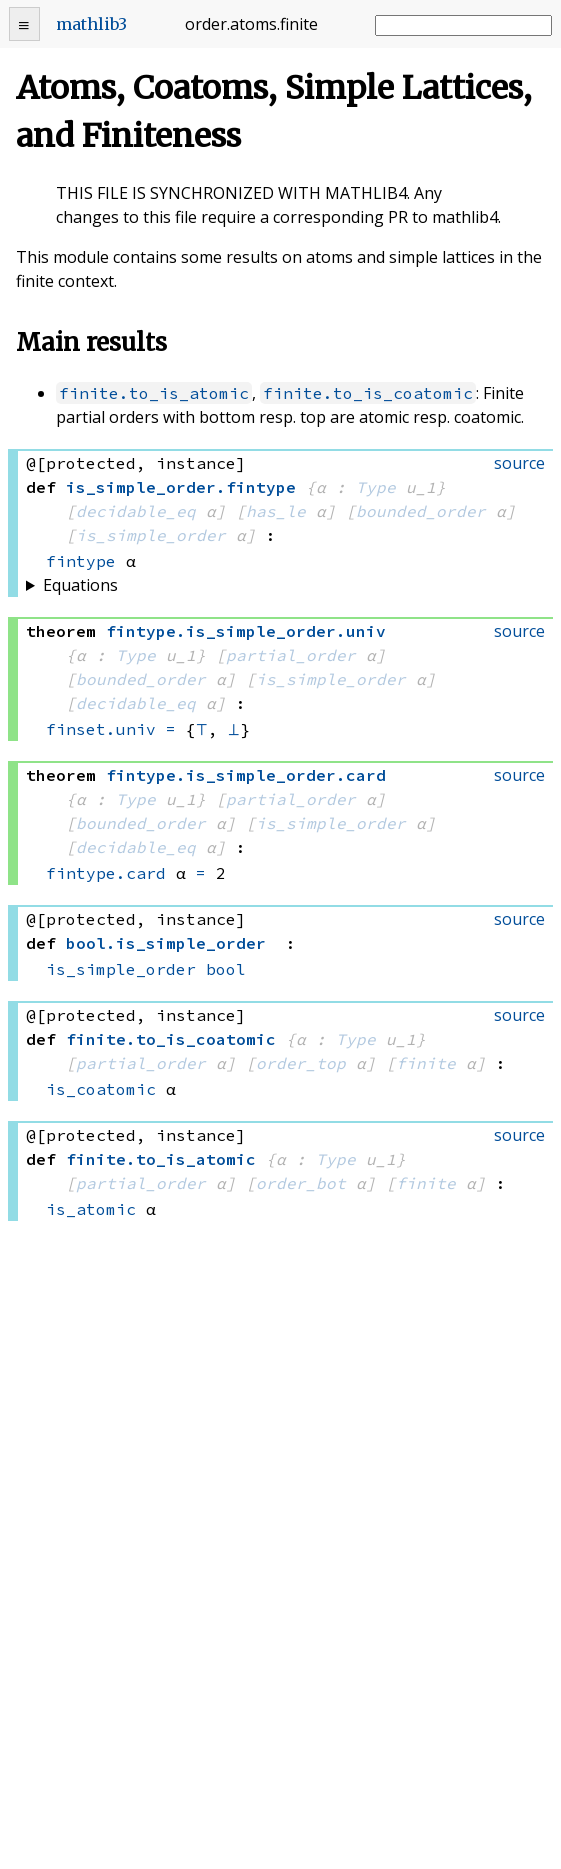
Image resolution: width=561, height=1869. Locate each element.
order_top (301, 1063)
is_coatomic (101, 1089)
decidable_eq (136, 511)
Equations (80, 585)
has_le (276, 511)
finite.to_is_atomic (154, 393)
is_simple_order (151, 535)
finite (426, 1063)
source (519, 463)
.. (246, 631)
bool (226, 969)
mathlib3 (91, 24)
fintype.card (106, 873)
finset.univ (101, 729)
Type (376, 487)
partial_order (291, 655)
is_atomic (91, 1209)
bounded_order (421, 511)
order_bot (301, 1183)
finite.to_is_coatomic (368, 393)
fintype (81, 561)
